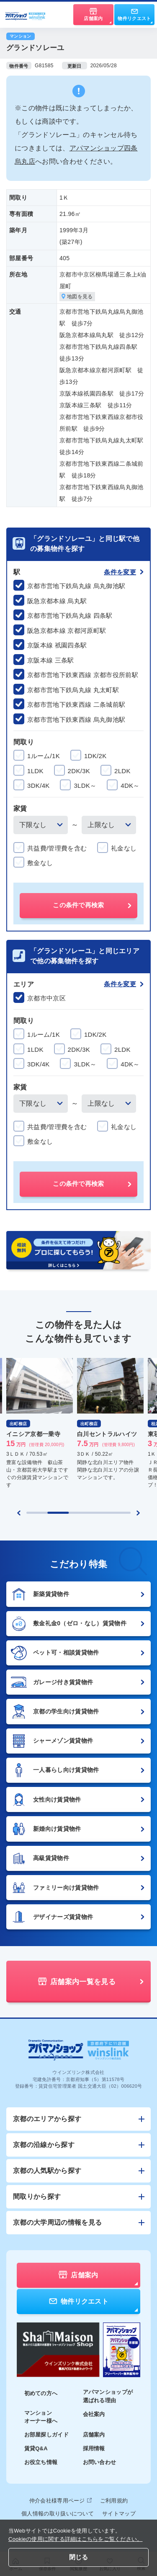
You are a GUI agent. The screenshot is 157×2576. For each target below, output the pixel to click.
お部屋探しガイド (46, 2434)
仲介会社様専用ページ (60, 2500)
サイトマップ (119, 2513)
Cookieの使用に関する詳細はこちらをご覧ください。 (75, 2539)
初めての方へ (41, 2393)
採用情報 (94, 2448)
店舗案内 (94, 2434)
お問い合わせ (99, 2462)
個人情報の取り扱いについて (57, 2513)
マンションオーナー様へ (41, 2417)
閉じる (78, 2557)
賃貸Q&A (36, 2448)
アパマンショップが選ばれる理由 (108, 2396)
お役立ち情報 (41, 2462)
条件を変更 (124, 572)
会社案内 (94, 2414)
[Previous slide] (19, 1513)
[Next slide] (138, 1513)
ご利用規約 (114, 2500)
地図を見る (77, 296)
